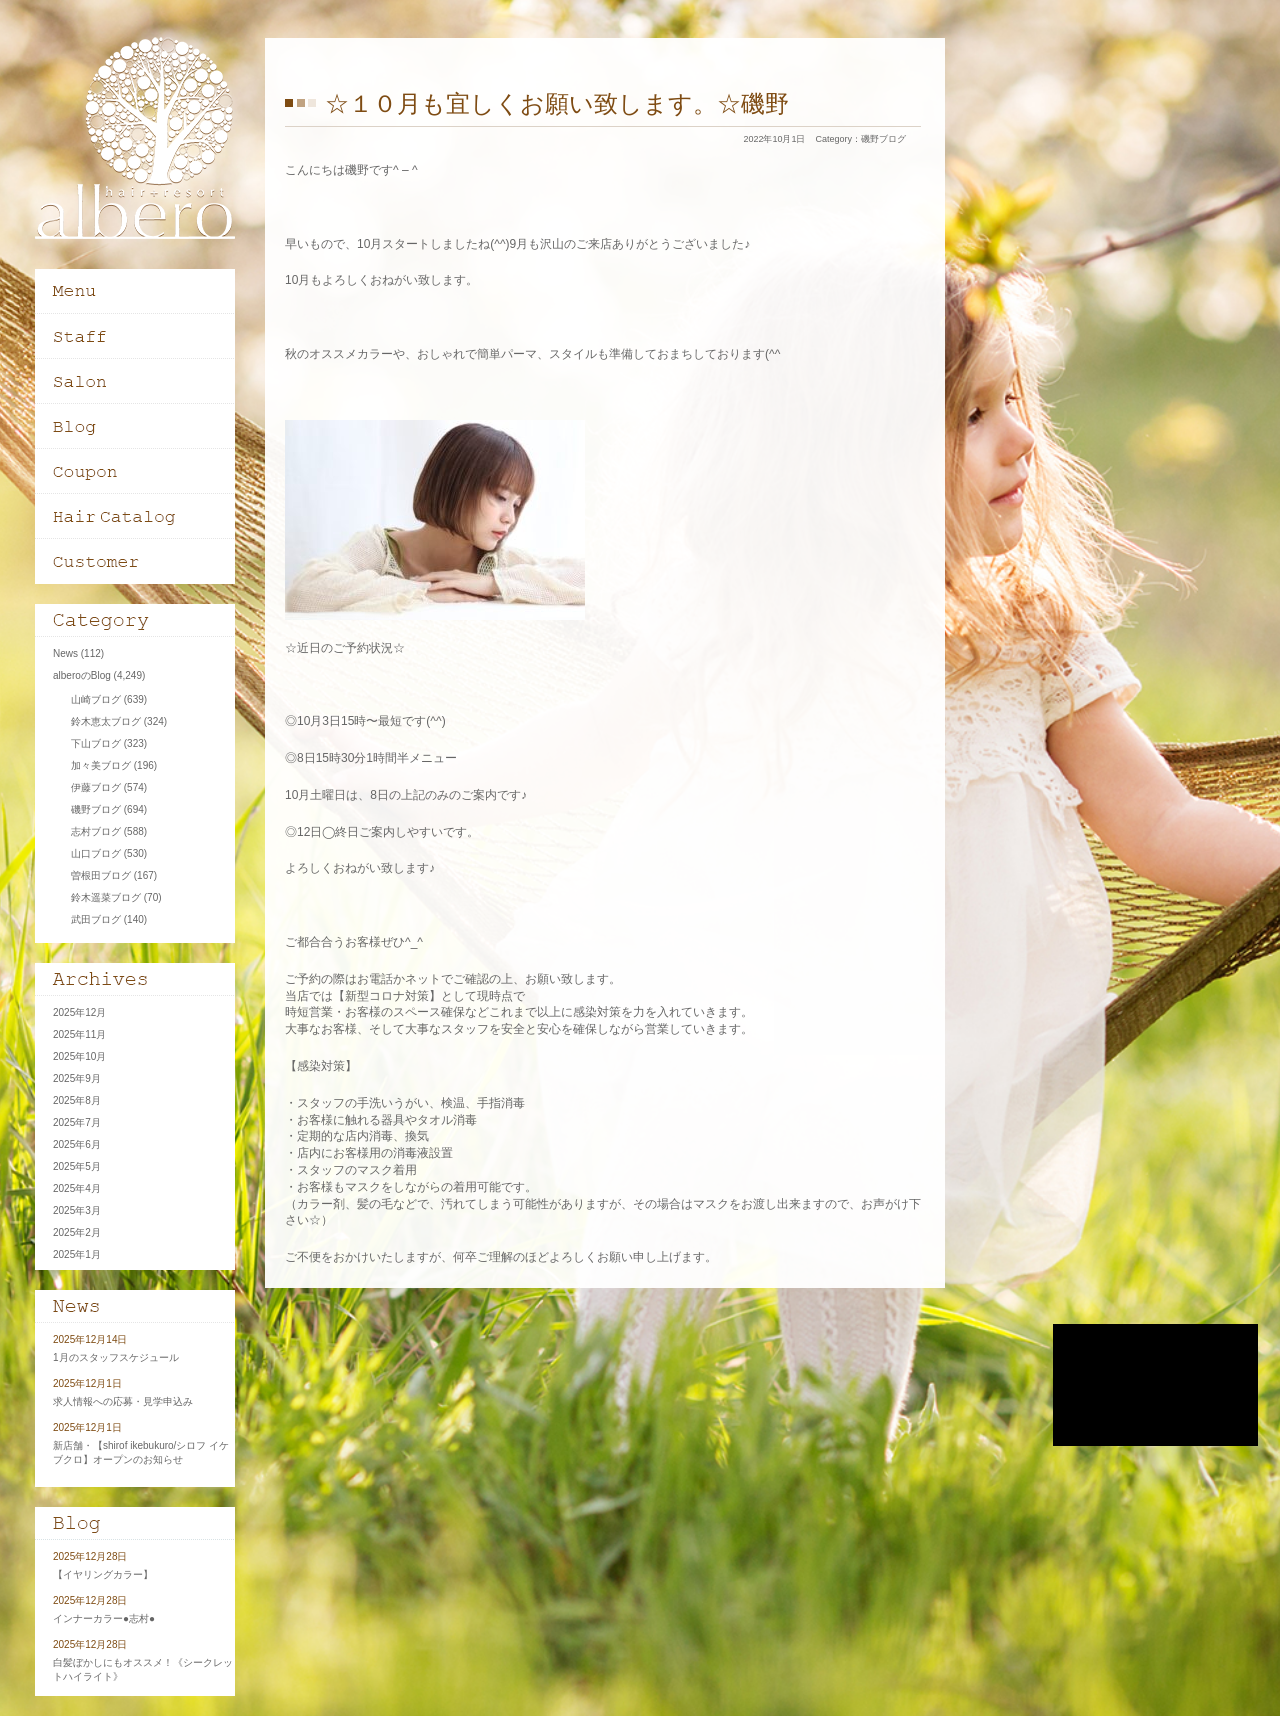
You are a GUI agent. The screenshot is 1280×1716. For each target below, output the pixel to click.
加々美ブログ (101, 765)
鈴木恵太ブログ (106, 721)
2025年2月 (77, 1232)
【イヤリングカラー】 (103, 1574)
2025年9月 (77, 1078)
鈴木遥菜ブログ (106, 897)
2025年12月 (79, 1012)
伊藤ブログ (96, 787)
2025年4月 (77, 1188)
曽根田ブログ (101, 875)
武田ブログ (96, 919)
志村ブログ (96, 831)
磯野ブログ (883, 139)
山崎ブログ (96, 699)
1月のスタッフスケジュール (116, 1357)
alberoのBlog (82, 675)
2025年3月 (77, 1210)
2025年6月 (77, 1144)
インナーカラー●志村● (104, 1618)
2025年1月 (77, 1254)
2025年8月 (77, 1100)
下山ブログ (96, 743)
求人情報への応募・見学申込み (123, 1401)
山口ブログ (96, 853)
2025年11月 (79, 1034)
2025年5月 (77, 1166)
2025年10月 (79, 1056)
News (65, 653)
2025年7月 (77, 1122)
